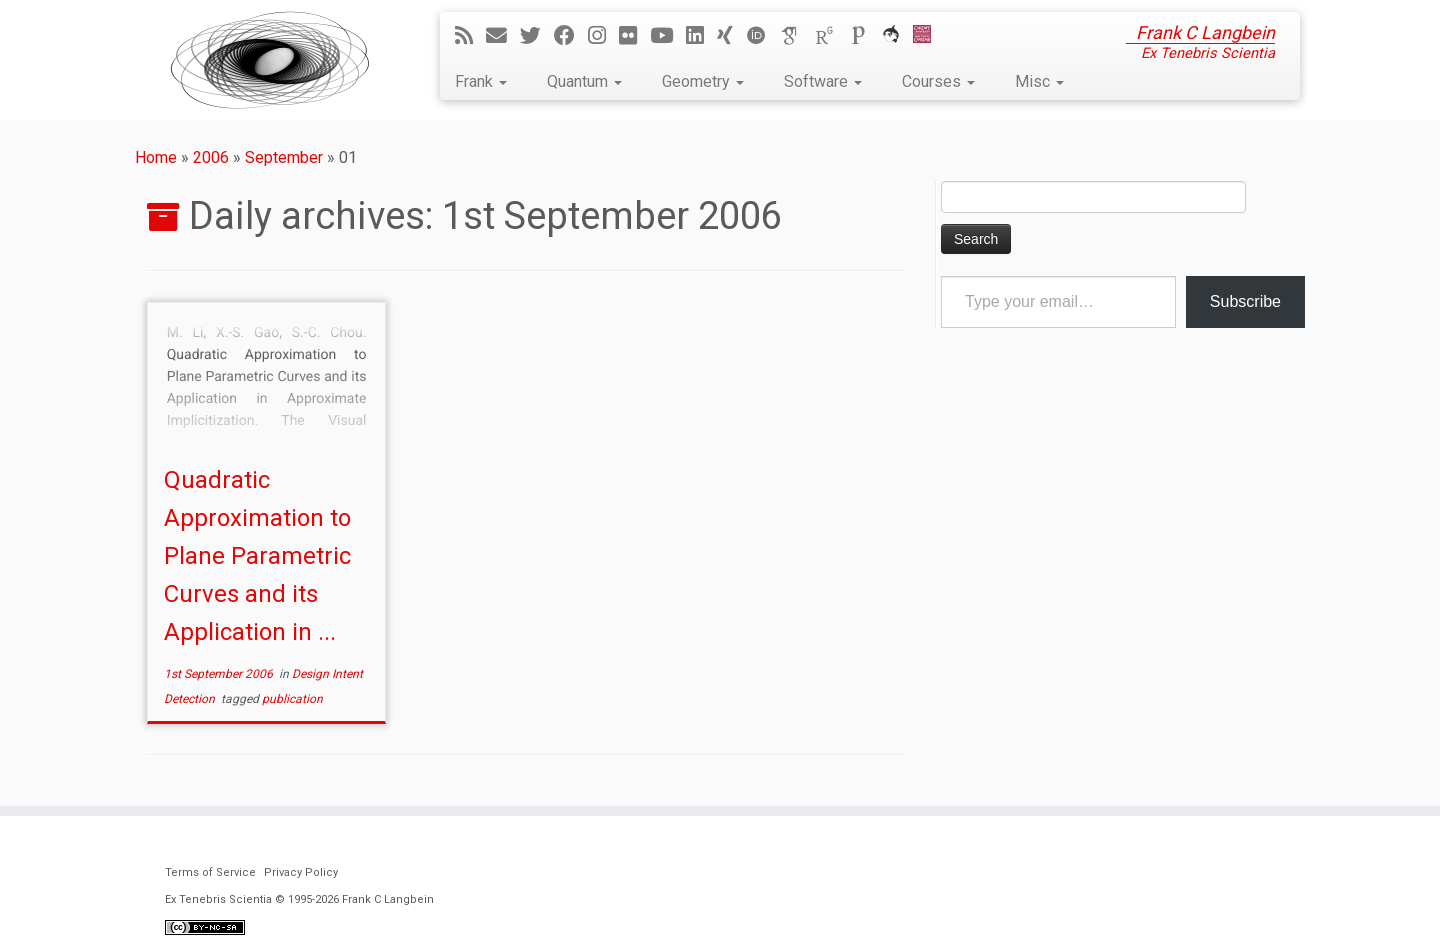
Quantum (584, 81)
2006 (211, 157)
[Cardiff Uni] (928, 36)
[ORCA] (897, 36)
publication (292, 699)
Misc (1039, 81)
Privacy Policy (301, 872)
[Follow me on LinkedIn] (701, 36)
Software (823, 81)
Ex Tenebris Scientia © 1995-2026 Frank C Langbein (299, 899)
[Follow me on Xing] (731, 36)
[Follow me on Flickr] (634, 36)
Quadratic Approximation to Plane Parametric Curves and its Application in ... (257, 556)
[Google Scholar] (797, 36)
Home (156, 157)
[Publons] (865, 36)
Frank (481, 81)
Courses (938, 81)
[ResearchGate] (831, 36)
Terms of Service (210, 872)
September (284, 157)
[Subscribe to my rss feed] (470, 36)
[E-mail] (503, 36)
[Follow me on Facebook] (571, 36)
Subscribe (1245, 301)
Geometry (703, 81)
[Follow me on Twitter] (537, 36)
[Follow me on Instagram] (603, 36)
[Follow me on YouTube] (668, 36)
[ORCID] (763, 36)
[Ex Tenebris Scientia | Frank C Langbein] (270, 60)
